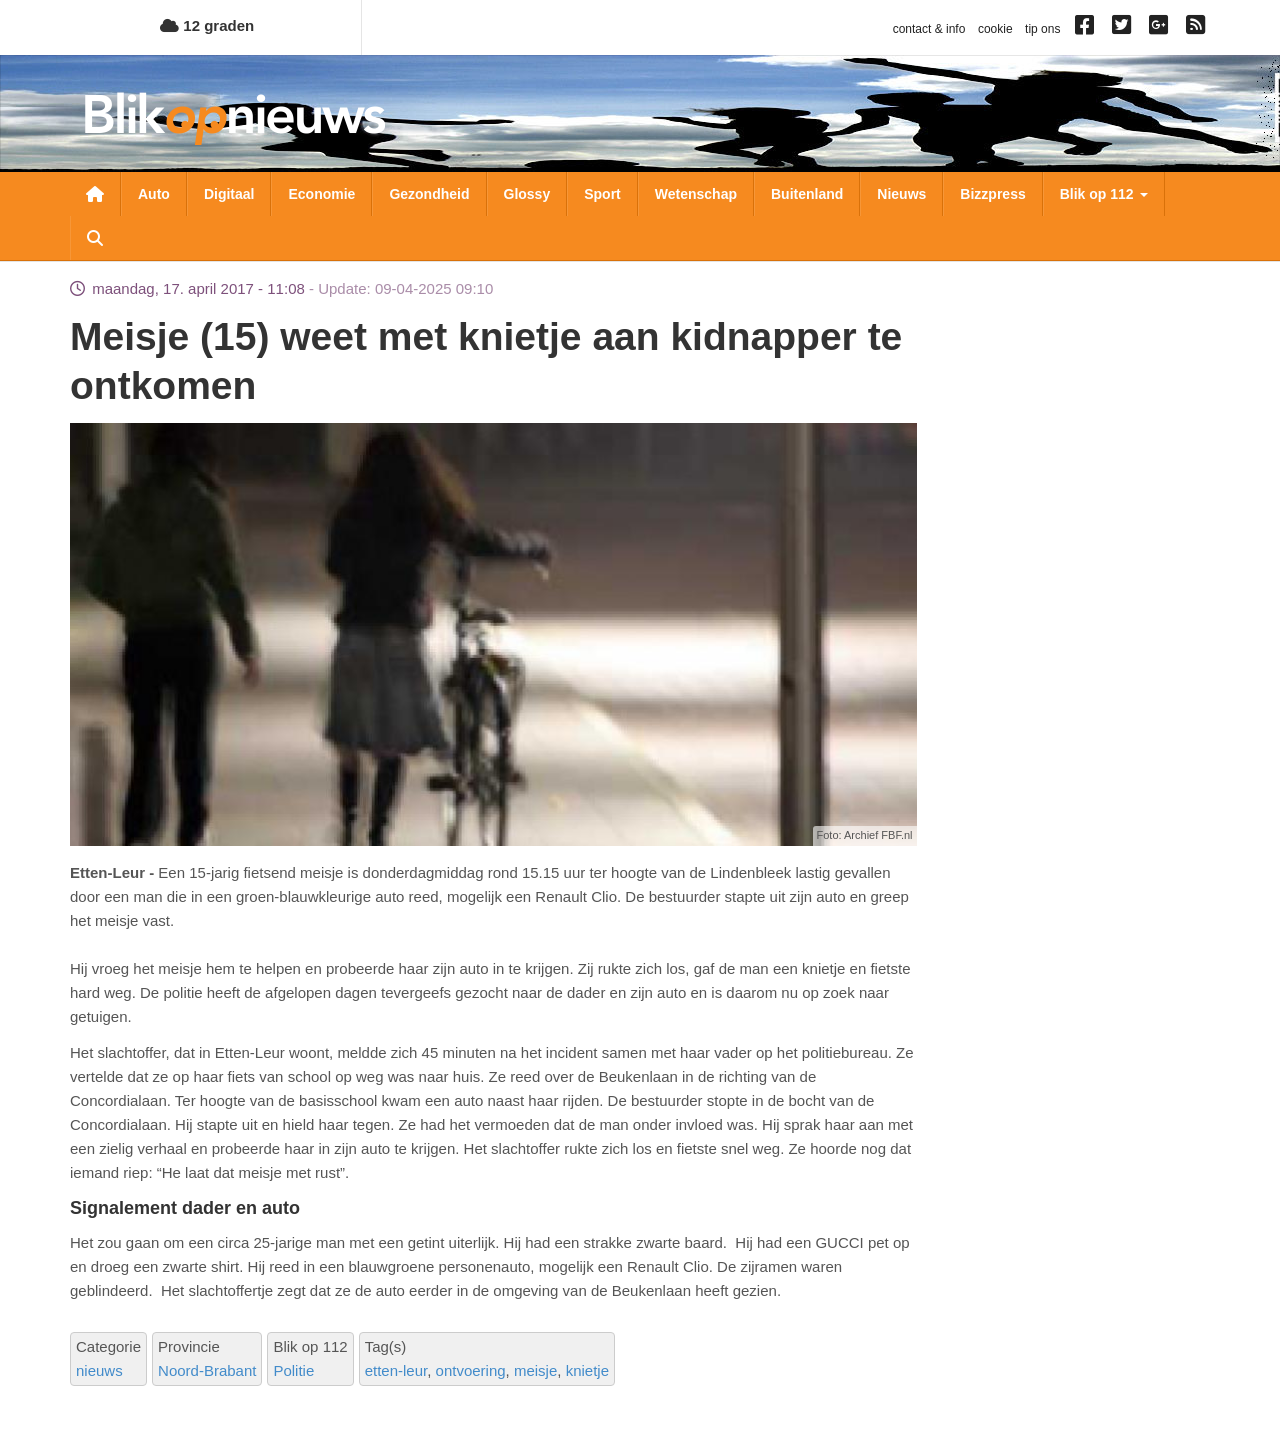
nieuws (99, 1370)
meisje (535, 1370)
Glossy (527, 194)
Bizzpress (992, 194)
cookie (995, 29)
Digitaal (229, 194)
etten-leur (396, 1370)
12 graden (207, 25)
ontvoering (471, 1370)
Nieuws (901, 194)
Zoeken (95, 238)
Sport (602, 194)
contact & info (929, 29)
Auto (154, 194)
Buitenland (807, 194)
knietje (587, 1370)
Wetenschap (696, 194)
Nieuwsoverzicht (95, 194)
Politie (293, 1370)
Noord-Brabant (207, 1370)
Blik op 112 (1104, 194)
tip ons (1042, 29)
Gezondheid (429, 194)
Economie (321, 194)
